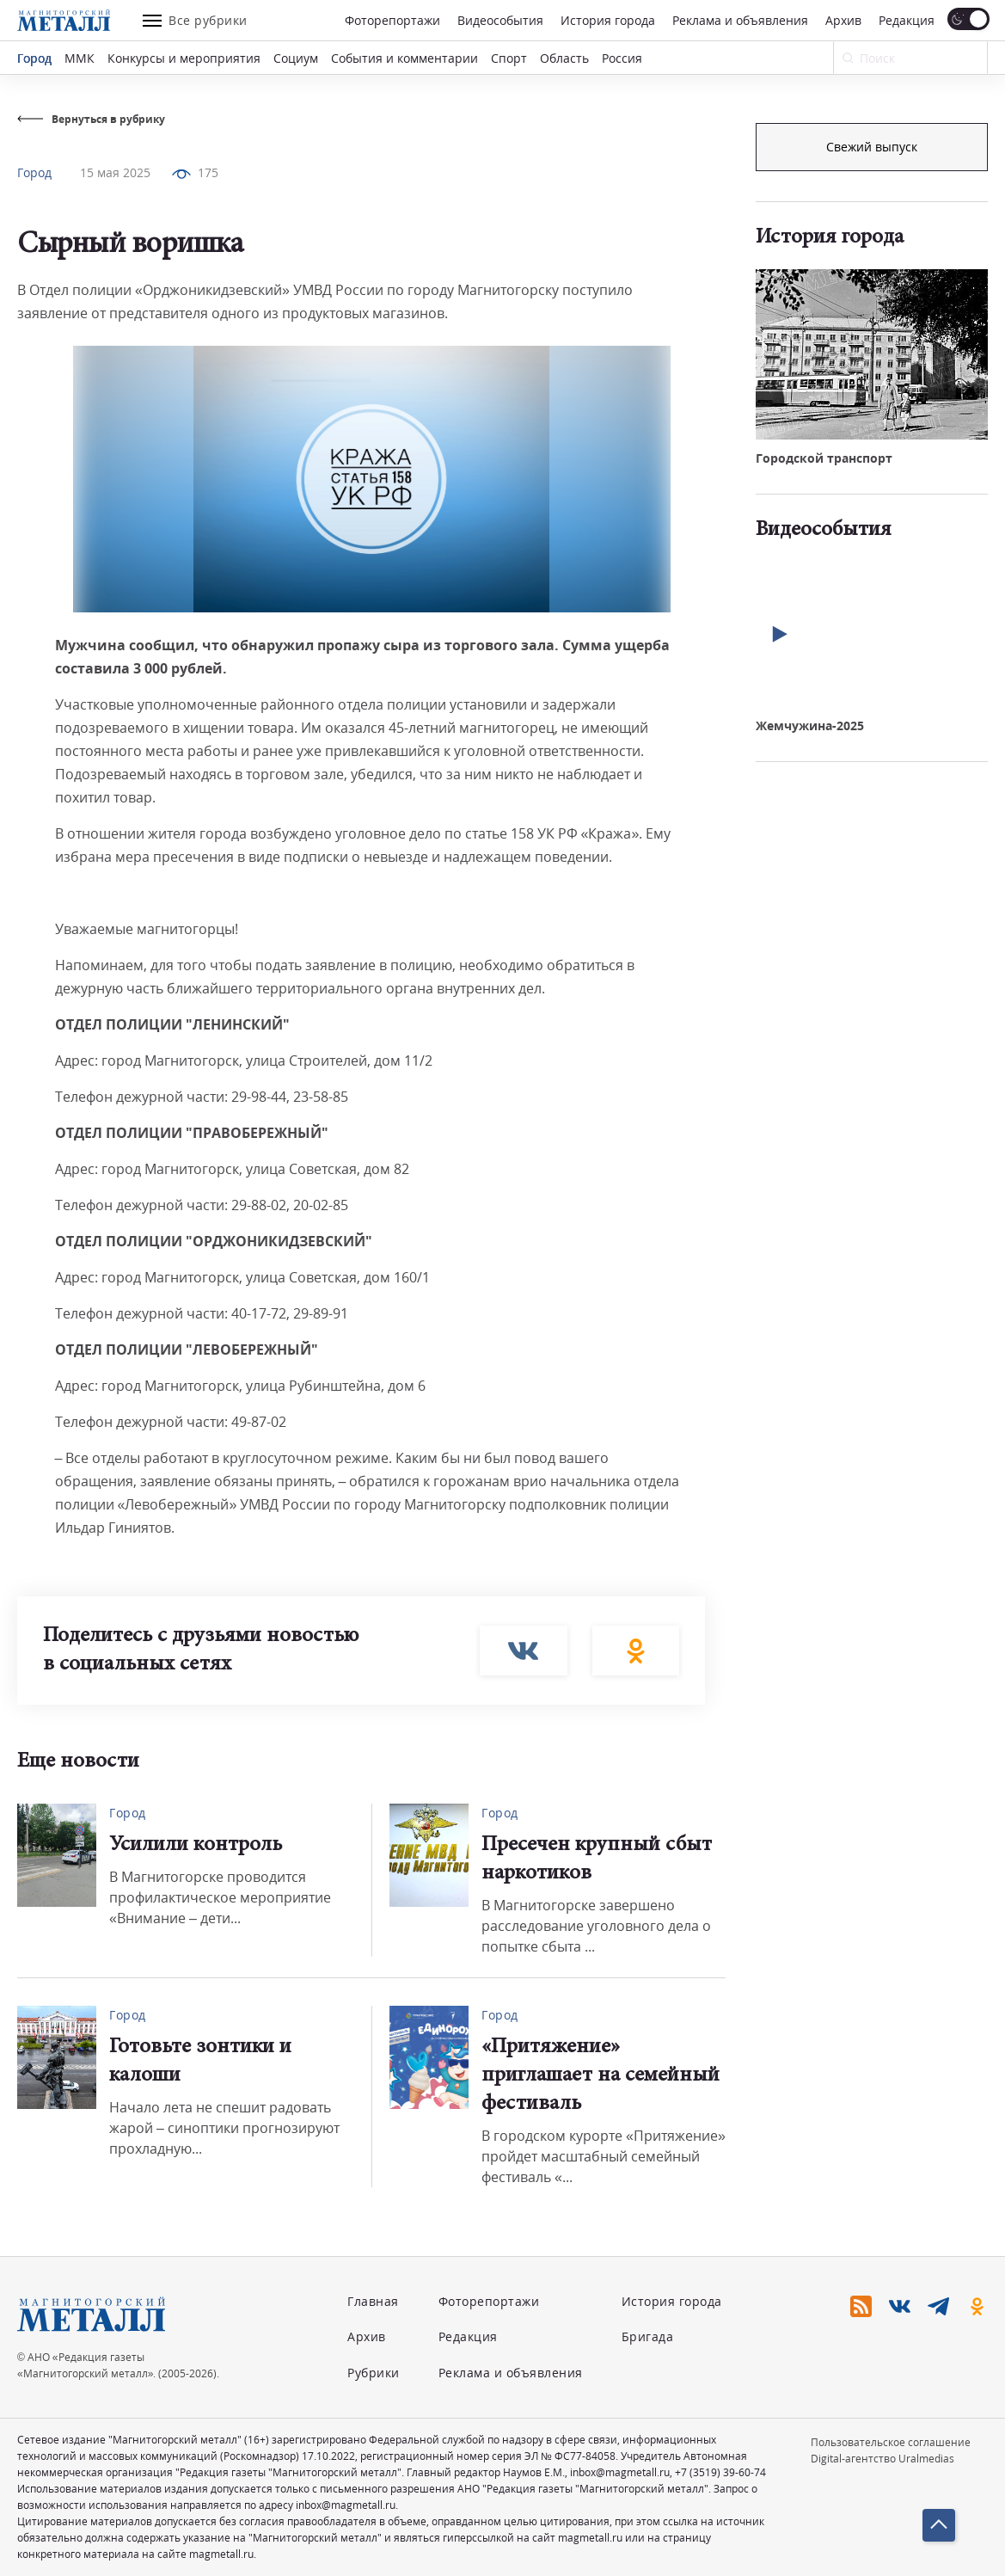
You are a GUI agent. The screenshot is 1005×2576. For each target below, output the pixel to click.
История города (608, 20)
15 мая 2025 (115, 172)
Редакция (907, 20)
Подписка (871, 146)
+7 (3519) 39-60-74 (720, 2472)
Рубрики (373, 2372)
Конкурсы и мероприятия (183, 58)
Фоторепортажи (392, 20)
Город (34, 58)
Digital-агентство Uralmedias (882, 2458)
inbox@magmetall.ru (620, 2472)
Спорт (509, 58)
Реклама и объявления (740, 20)
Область (564, 58)
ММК (79, 58)
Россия (622, 58)
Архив (843, 20)
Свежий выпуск (871, 410)
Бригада (648, 2336)
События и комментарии (404, 58)
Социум (295, 58)
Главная (373, 2301)
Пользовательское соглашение (891, 2442)
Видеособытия (500, 20)
